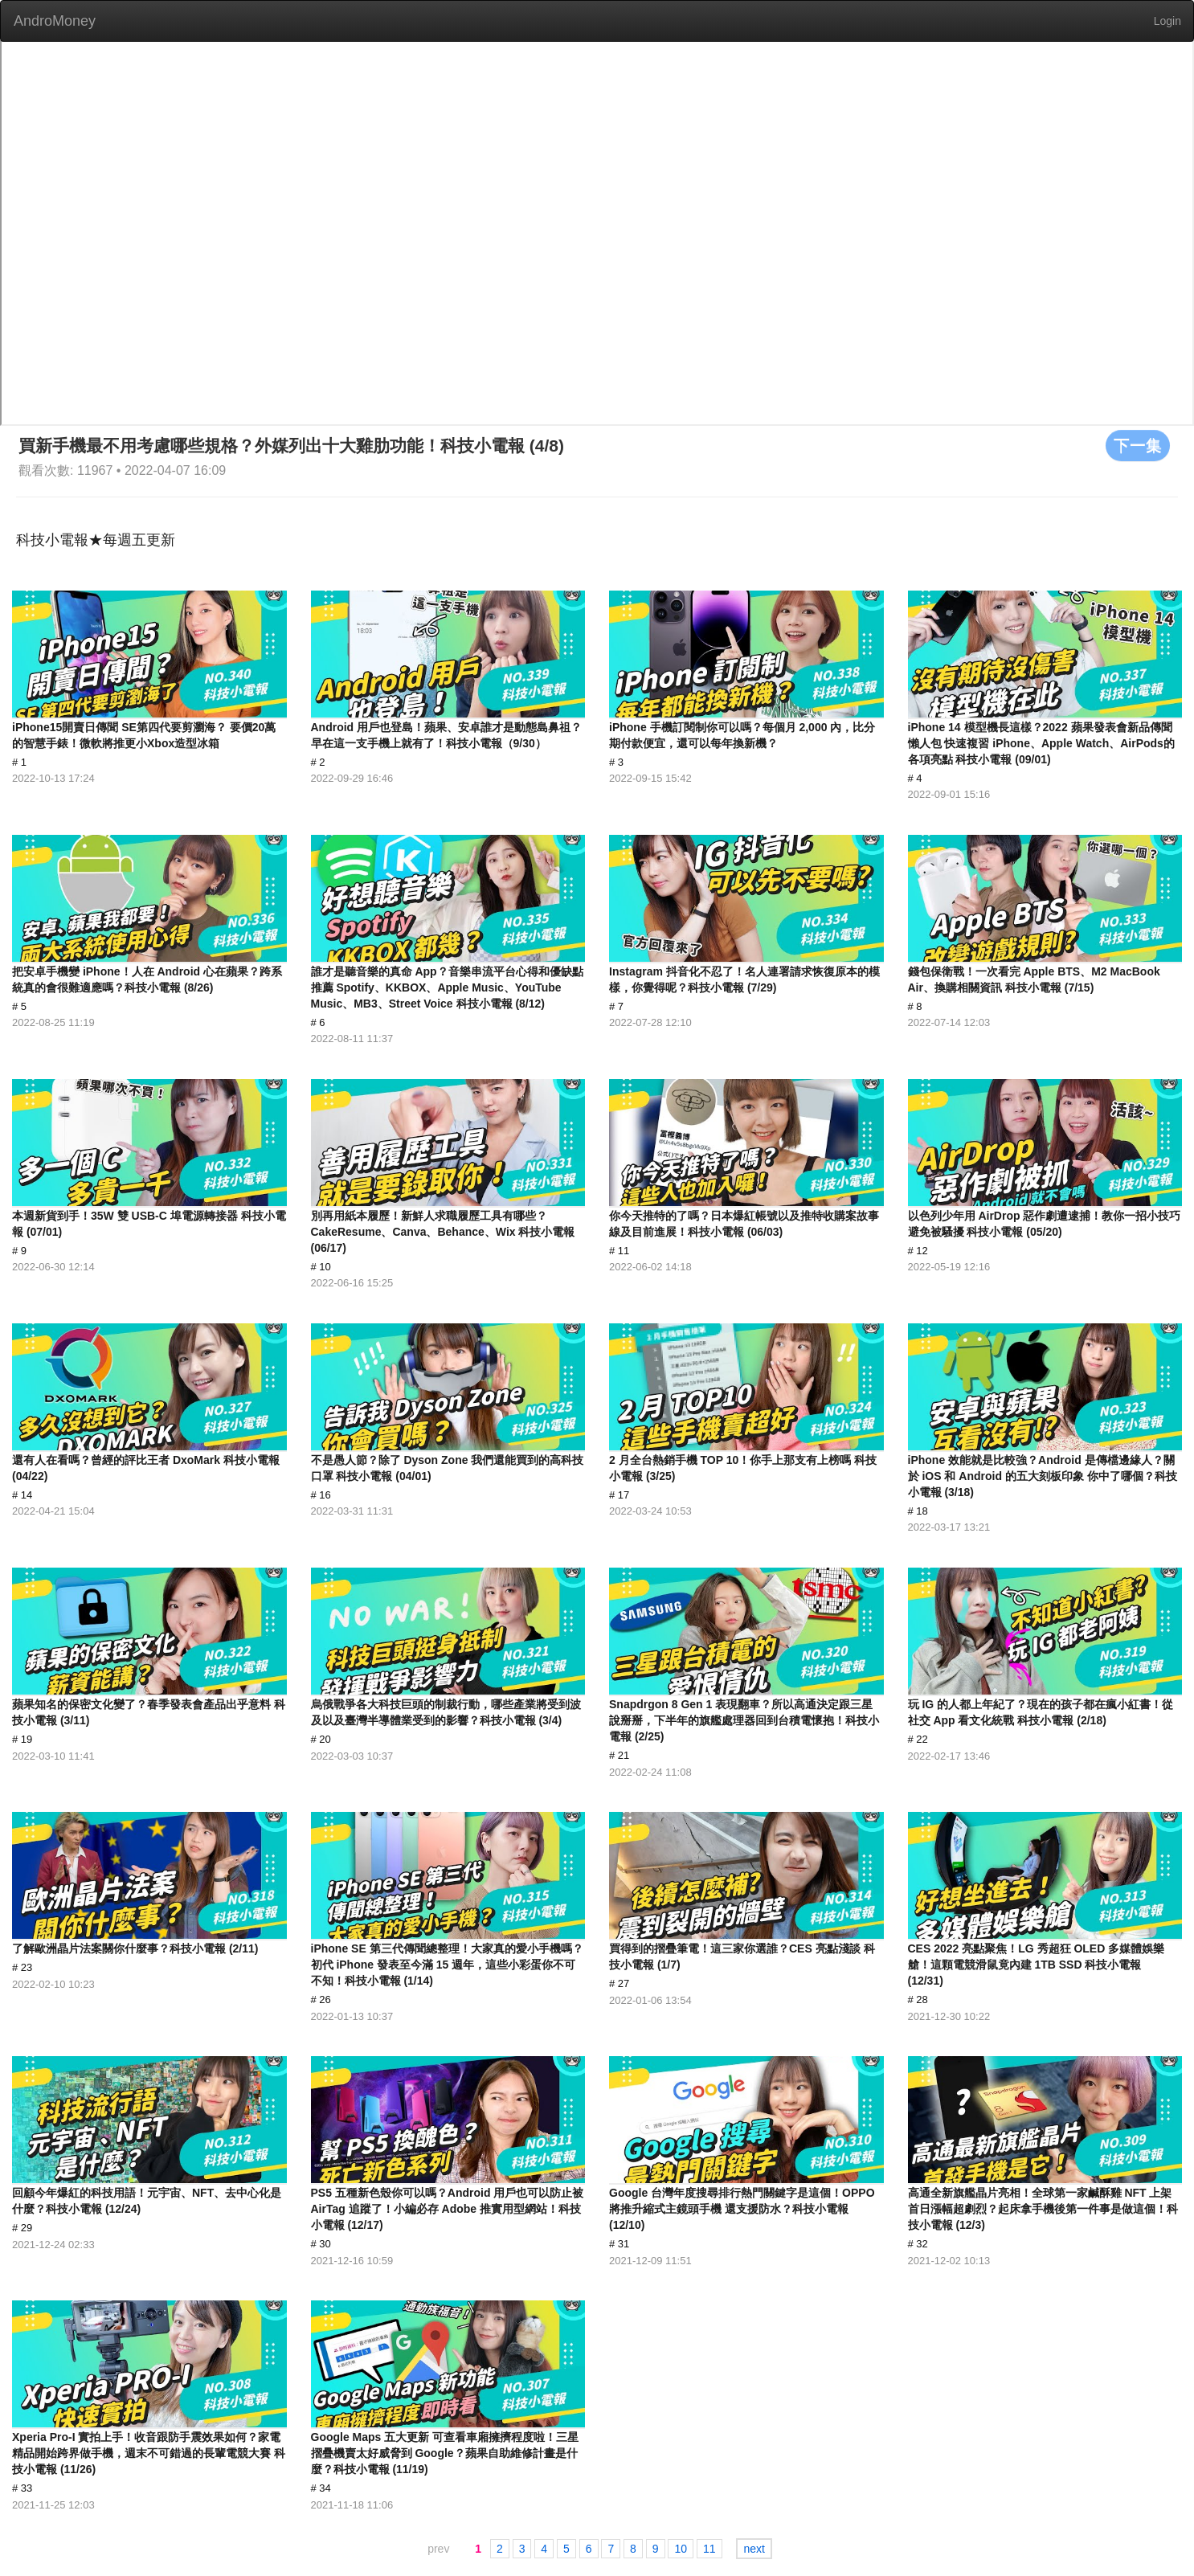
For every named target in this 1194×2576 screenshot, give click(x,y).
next (753, 2548)
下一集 (1138, 445)
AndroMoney (55, 21)
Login (1167, 20)
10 (680, 2548)
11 (709, 2548)
